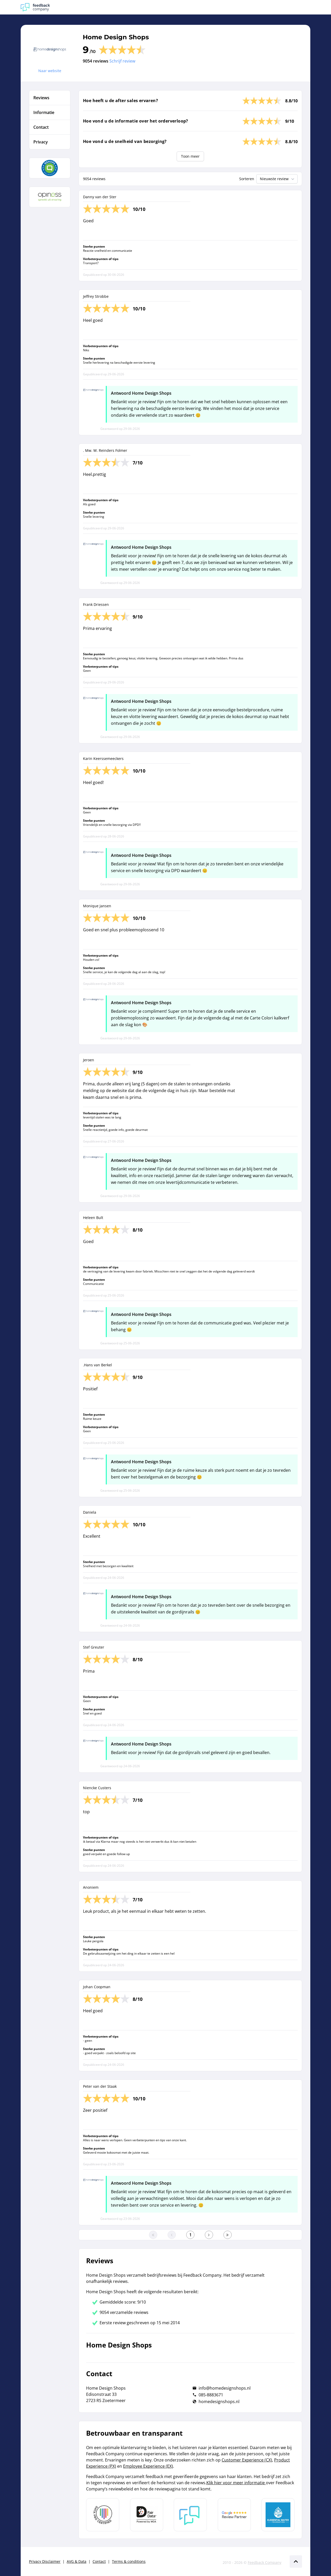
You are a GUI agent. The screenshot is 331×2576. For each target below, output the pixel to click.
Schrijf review (122, 61)
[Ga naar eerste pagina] (153, 2235)
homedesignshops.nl (219, 2401)
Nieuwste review (277, 178)
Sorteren (246, 178)
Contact (99, 2561)
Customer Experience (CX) (247, 2460)
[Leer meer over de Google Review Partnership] (234, 2514)
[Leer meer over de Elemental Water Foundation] (278, 2514)
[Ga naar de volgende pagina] (209, 2235)
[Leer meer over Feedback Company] (190, 2514)
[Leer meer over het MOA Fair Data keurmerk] (146, 2514)
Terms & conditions (129, 2561)
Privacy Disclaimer (45, 2561)
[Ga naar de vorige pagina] (172, 2235)
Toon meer (190, 156)
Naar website (49, 70)
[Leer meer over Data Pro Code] (102, 2514)
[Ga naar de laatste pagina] (227, 2235)
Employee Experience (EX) (148, 2466)
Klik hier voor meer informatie (236, 2483)
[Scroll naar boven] (296, 2561)
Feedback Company (264, 2562)
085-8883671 (211, 2395)
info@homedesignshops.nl (225, 2388)
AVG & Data (76, 2561)
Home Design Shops (116, 37)
